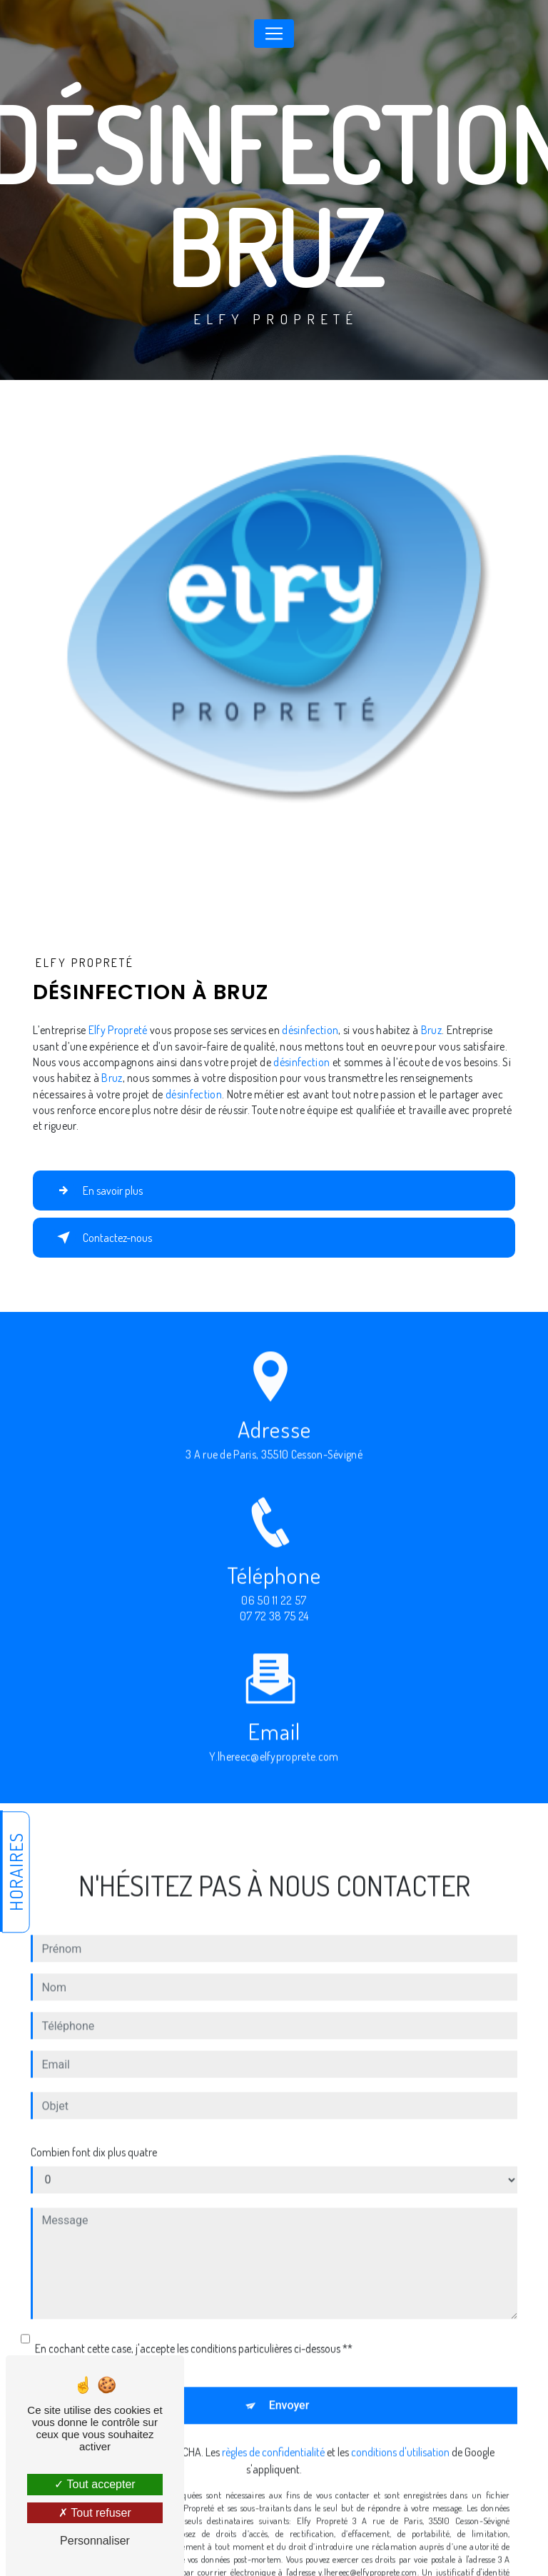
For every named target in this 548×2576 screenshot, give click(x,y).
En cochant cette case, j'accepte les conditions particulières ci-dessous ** (193, 2331)
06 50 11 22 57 (274, 1617)
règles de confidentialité (273, 2434)
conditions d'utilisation (400, 2434)
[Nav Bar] (274, 33)
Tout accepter (94, 2484)
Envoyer (289, 2388)
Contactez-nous (101, 1238)
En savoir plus (97, 1190)
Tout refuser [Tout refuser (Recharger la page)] (95, 2513)
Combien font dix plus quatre (94, 2135)
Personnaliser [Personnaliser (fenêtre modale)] (95, 2541)
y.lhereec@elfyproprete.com (273, 1740)
